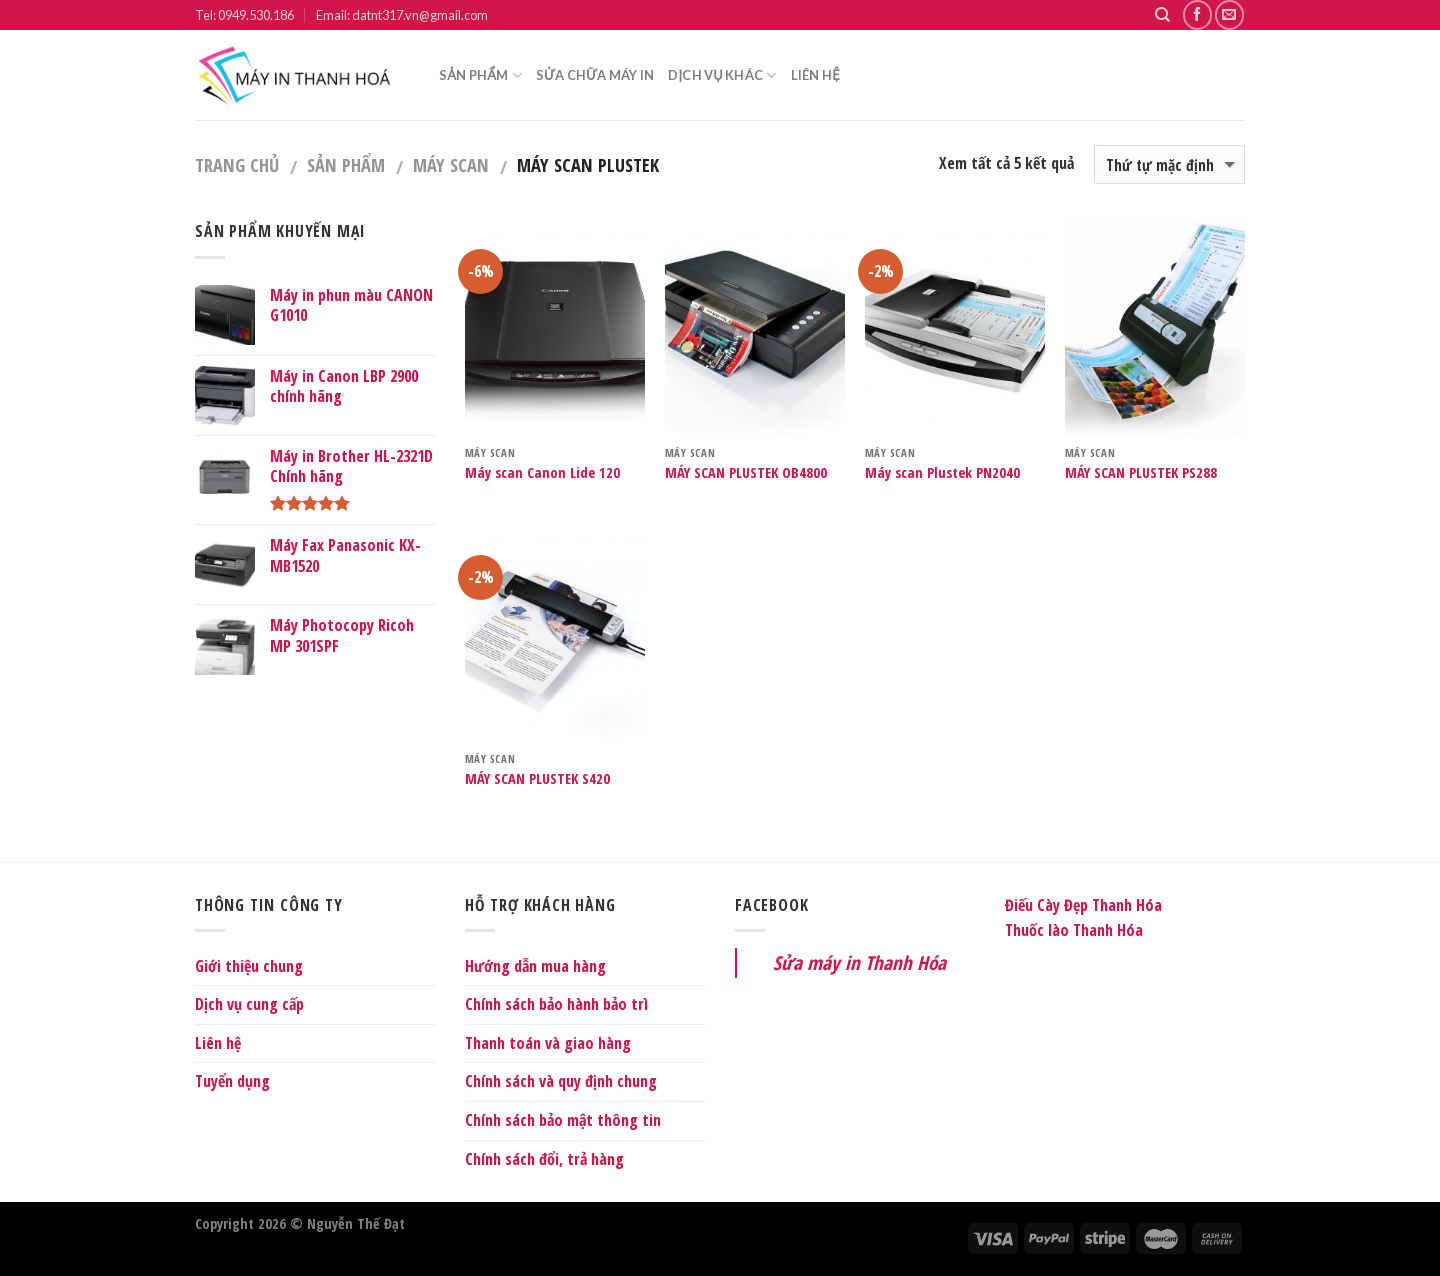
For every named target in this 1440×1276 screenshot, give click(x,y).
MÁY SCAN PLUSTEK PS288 (1141, 473)
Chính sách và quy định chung (561, 1081)
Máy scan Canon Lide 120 (542, 473)
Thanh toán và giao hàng (548, 1043)
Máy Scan (451, 164)
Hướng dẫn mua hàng (535, 966)
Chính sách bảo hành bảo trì (556, 1004)
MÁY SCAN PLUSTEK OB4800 (746, 473)
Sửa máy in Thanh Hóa (859, 962)
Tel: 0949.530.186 (244, 15)
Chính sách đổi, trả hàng (544, 1159)
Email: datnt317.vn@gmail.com (402, 15)
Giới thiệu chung (249, 966)
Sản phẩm (480, 75)
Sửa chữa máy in (595, 75)
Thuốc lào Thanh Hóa (1074, 930)
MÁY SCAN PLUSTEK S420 (537, 779)
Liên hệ (815, 75)
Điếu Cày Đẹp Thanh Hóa (1083, 905)
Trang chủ (237, 164)
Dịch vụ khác (722, 75)
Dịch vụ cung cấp (249, 1004)
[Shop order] (1169, 164)
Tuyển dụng (232, 1081)
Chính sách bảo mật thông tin (563, 1120)
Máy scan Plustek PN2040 (942, 473)
